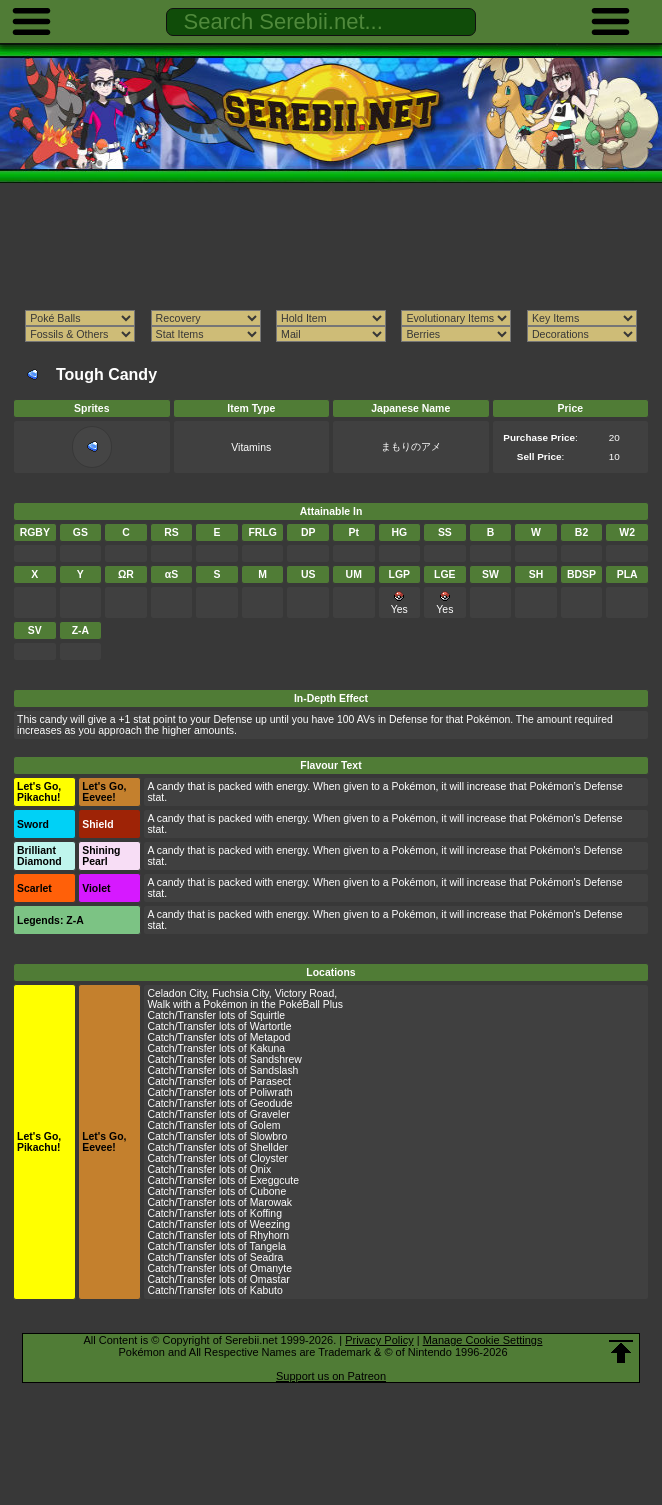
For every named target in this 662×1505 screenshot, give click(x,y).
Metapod (270, 1037)
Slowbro (269, 1136)
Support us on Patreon (331, 1376)
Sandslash (274, 1070)
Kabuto (266, 1290)
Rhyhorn (269, 1235)
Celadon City (176, 993)
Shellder (269, 1147)
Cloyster (269, 1158)
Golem (265, 1125)
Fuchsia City (240, 993)
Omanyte (271, 1268)
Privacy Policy (379, 1340)
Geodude (271, 1103)
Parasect (270, 1081)
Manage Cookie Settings (483, 1340)
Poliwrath (271, 1092)
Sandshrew (276, 1059)
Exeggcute (274, 1180)
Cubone (268, 1191)
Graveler (270, 1114)
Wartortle (271, 1026)
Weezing (270, 1224)
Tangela (267, 1246)
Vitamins (251, 447)
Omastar (270, 1279)
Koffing (266, 1213)
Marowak (271, 1202)
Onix (260, 1169)
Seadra (267, 1257)
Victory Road (305, 993)
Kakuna (267, 1048)
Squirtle (267, 1015)
